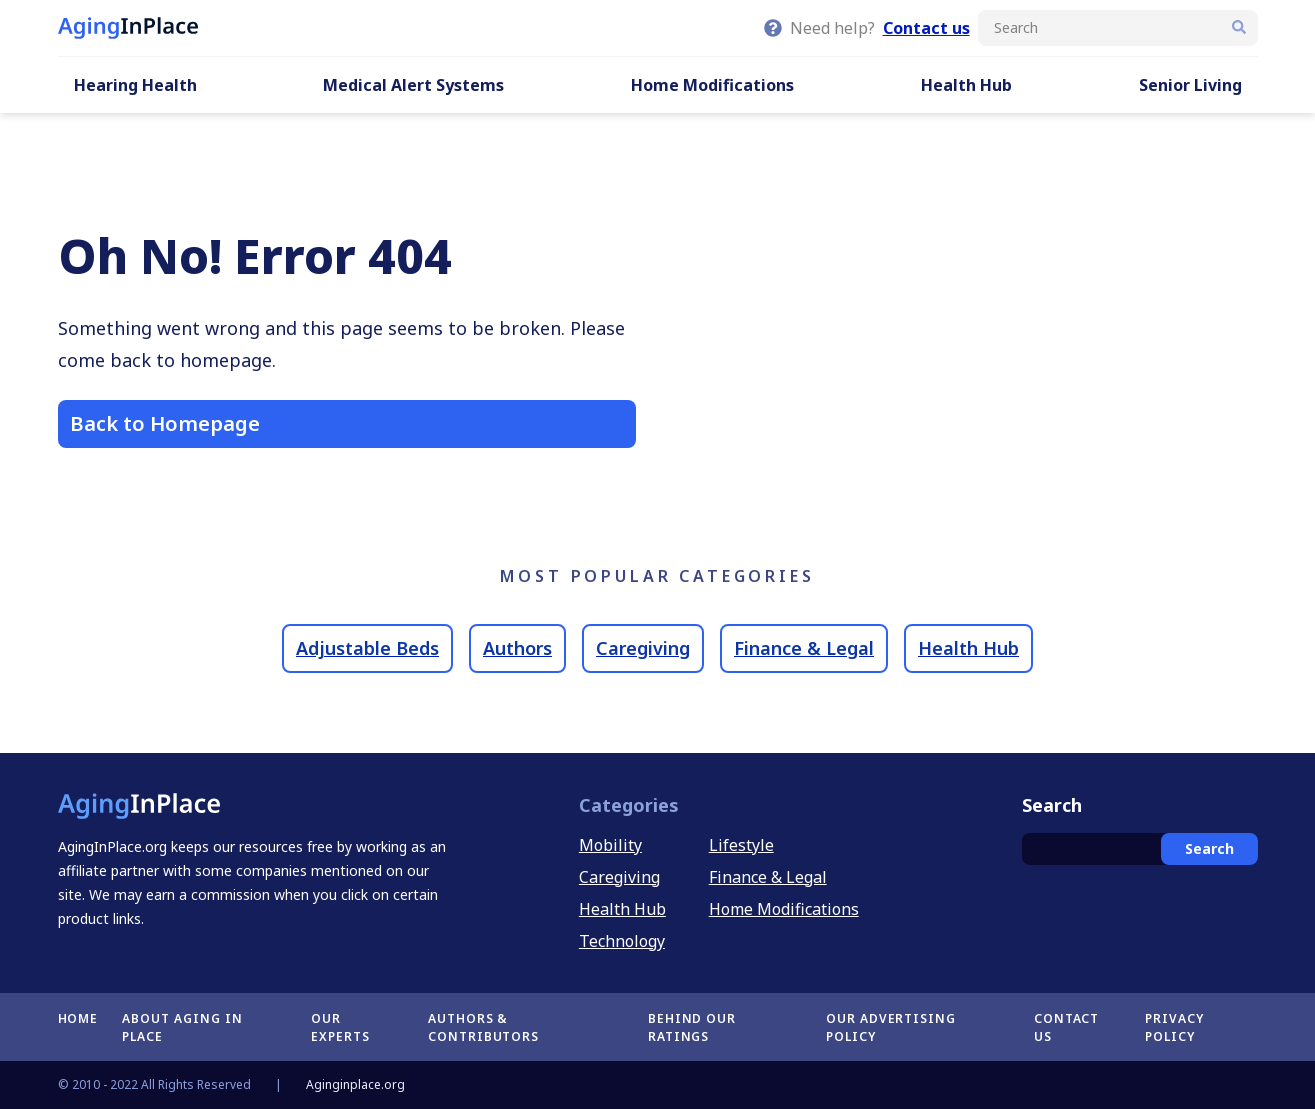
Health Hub (966, 85)
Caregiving (643, 648)
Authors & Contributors (484, 1027)
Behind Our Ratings (692, 1027)
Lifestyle (741, 845)
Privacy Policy (1174, 1027)
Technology (622, 941)
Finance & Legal (804, 648)
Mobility (610, 845)
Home (78, 1018)
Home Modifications (712, 85)
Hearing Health (135, 85)
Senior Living (1190, 85)
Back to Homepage (165, 423)
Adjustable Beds (367, 648)
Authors (517, 648)
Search (1209, 848)
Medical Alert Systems (413, 85)
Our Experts (340, 1027)
